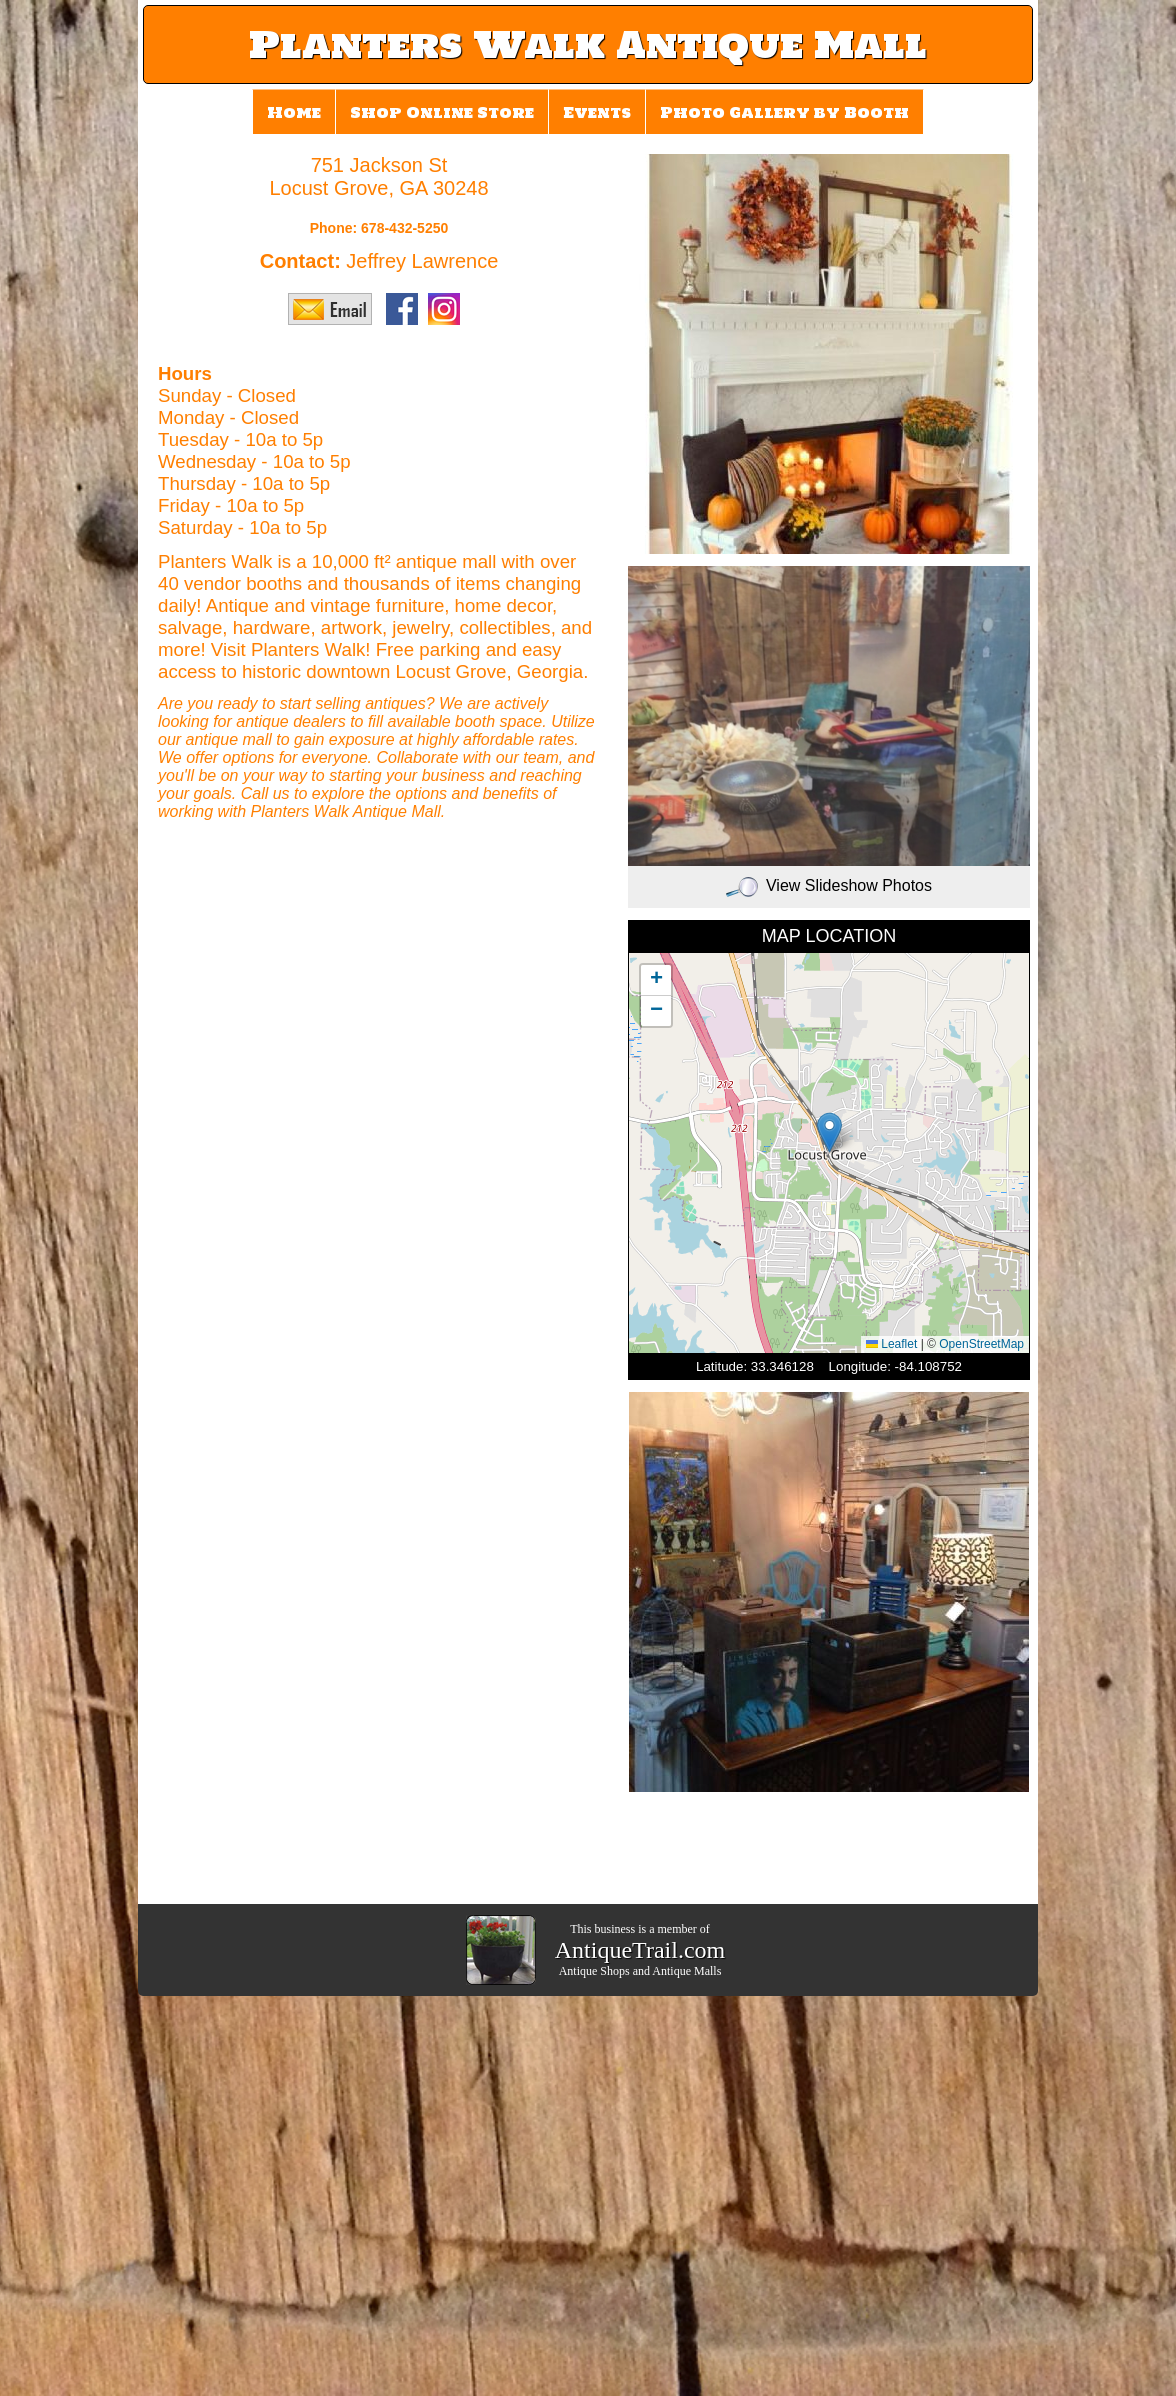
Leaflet (891, 1344)
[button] (829, 1132)
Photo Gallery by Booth (784, 112)
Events (597, 112)
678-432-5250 (404, 228)
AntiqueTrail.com (640, 1950)
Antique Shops (594, 1971)
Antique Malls (686, 1971)
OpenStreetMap (981, 1344)
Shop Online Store (442, 112)
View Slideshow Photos (829, 885)
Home (294, 112)
